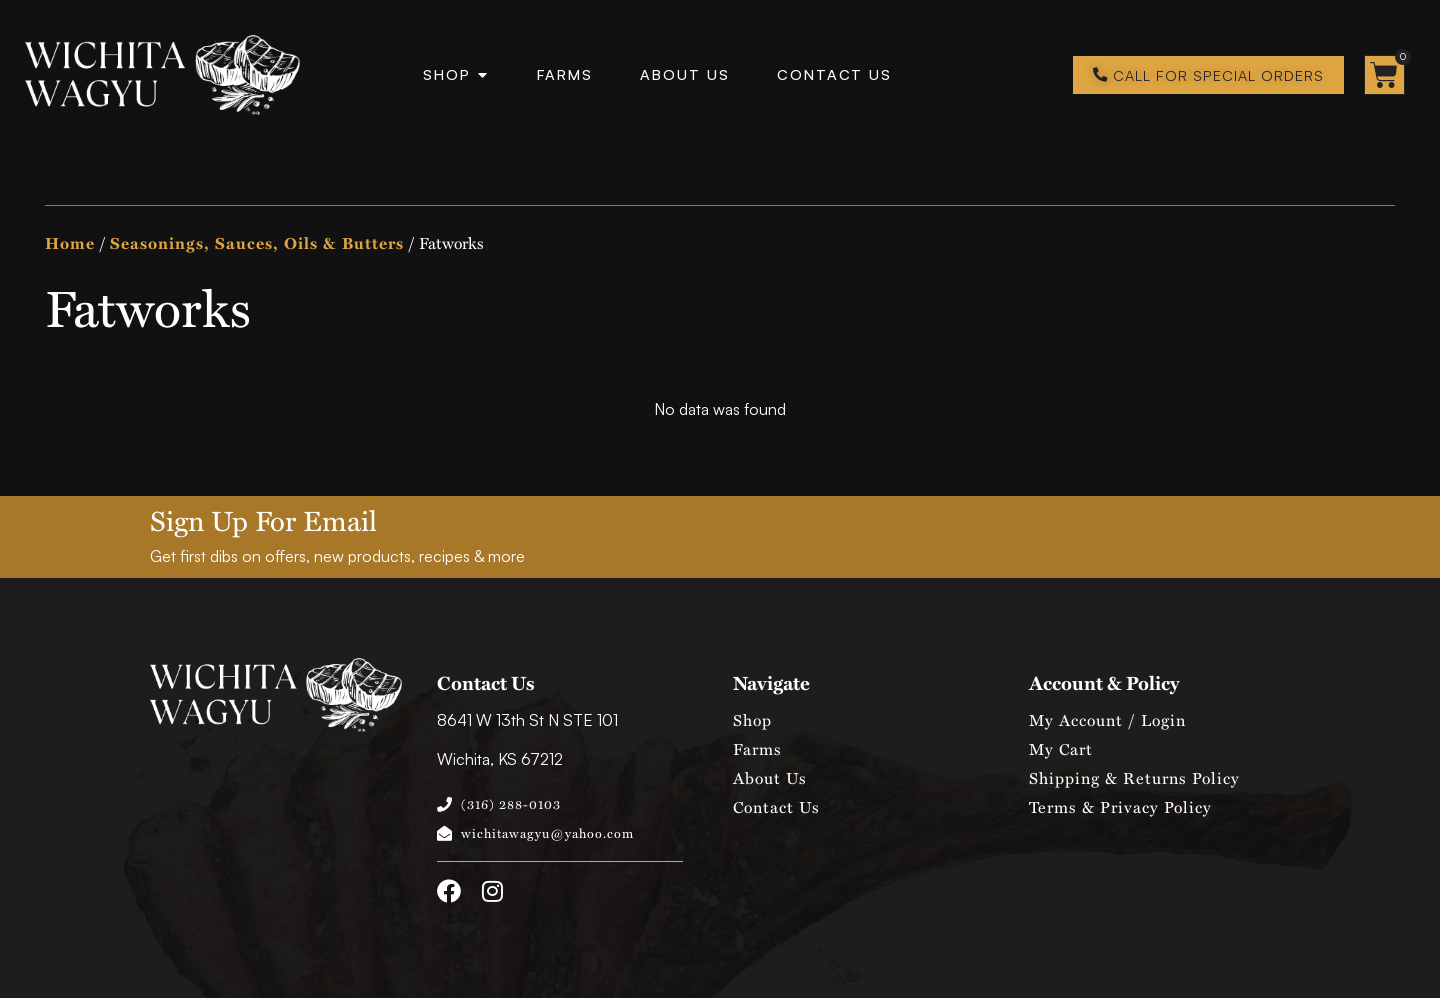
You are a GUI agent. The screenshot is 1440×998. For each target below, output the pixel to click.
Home (70, 243)
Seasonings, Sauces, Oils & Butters (257, 243)
